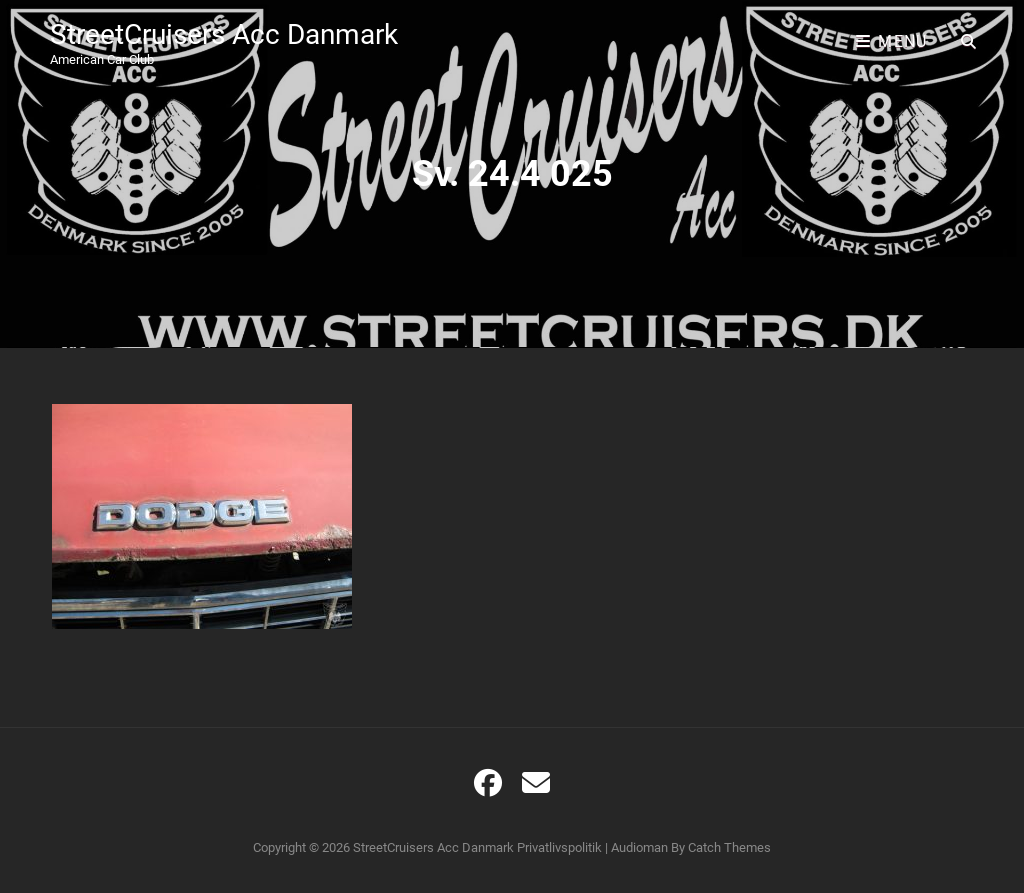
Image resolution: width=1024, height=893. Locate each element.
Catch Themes (729, 847)
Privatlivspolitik (559, 847)
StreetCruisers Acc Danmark (224, 34)
